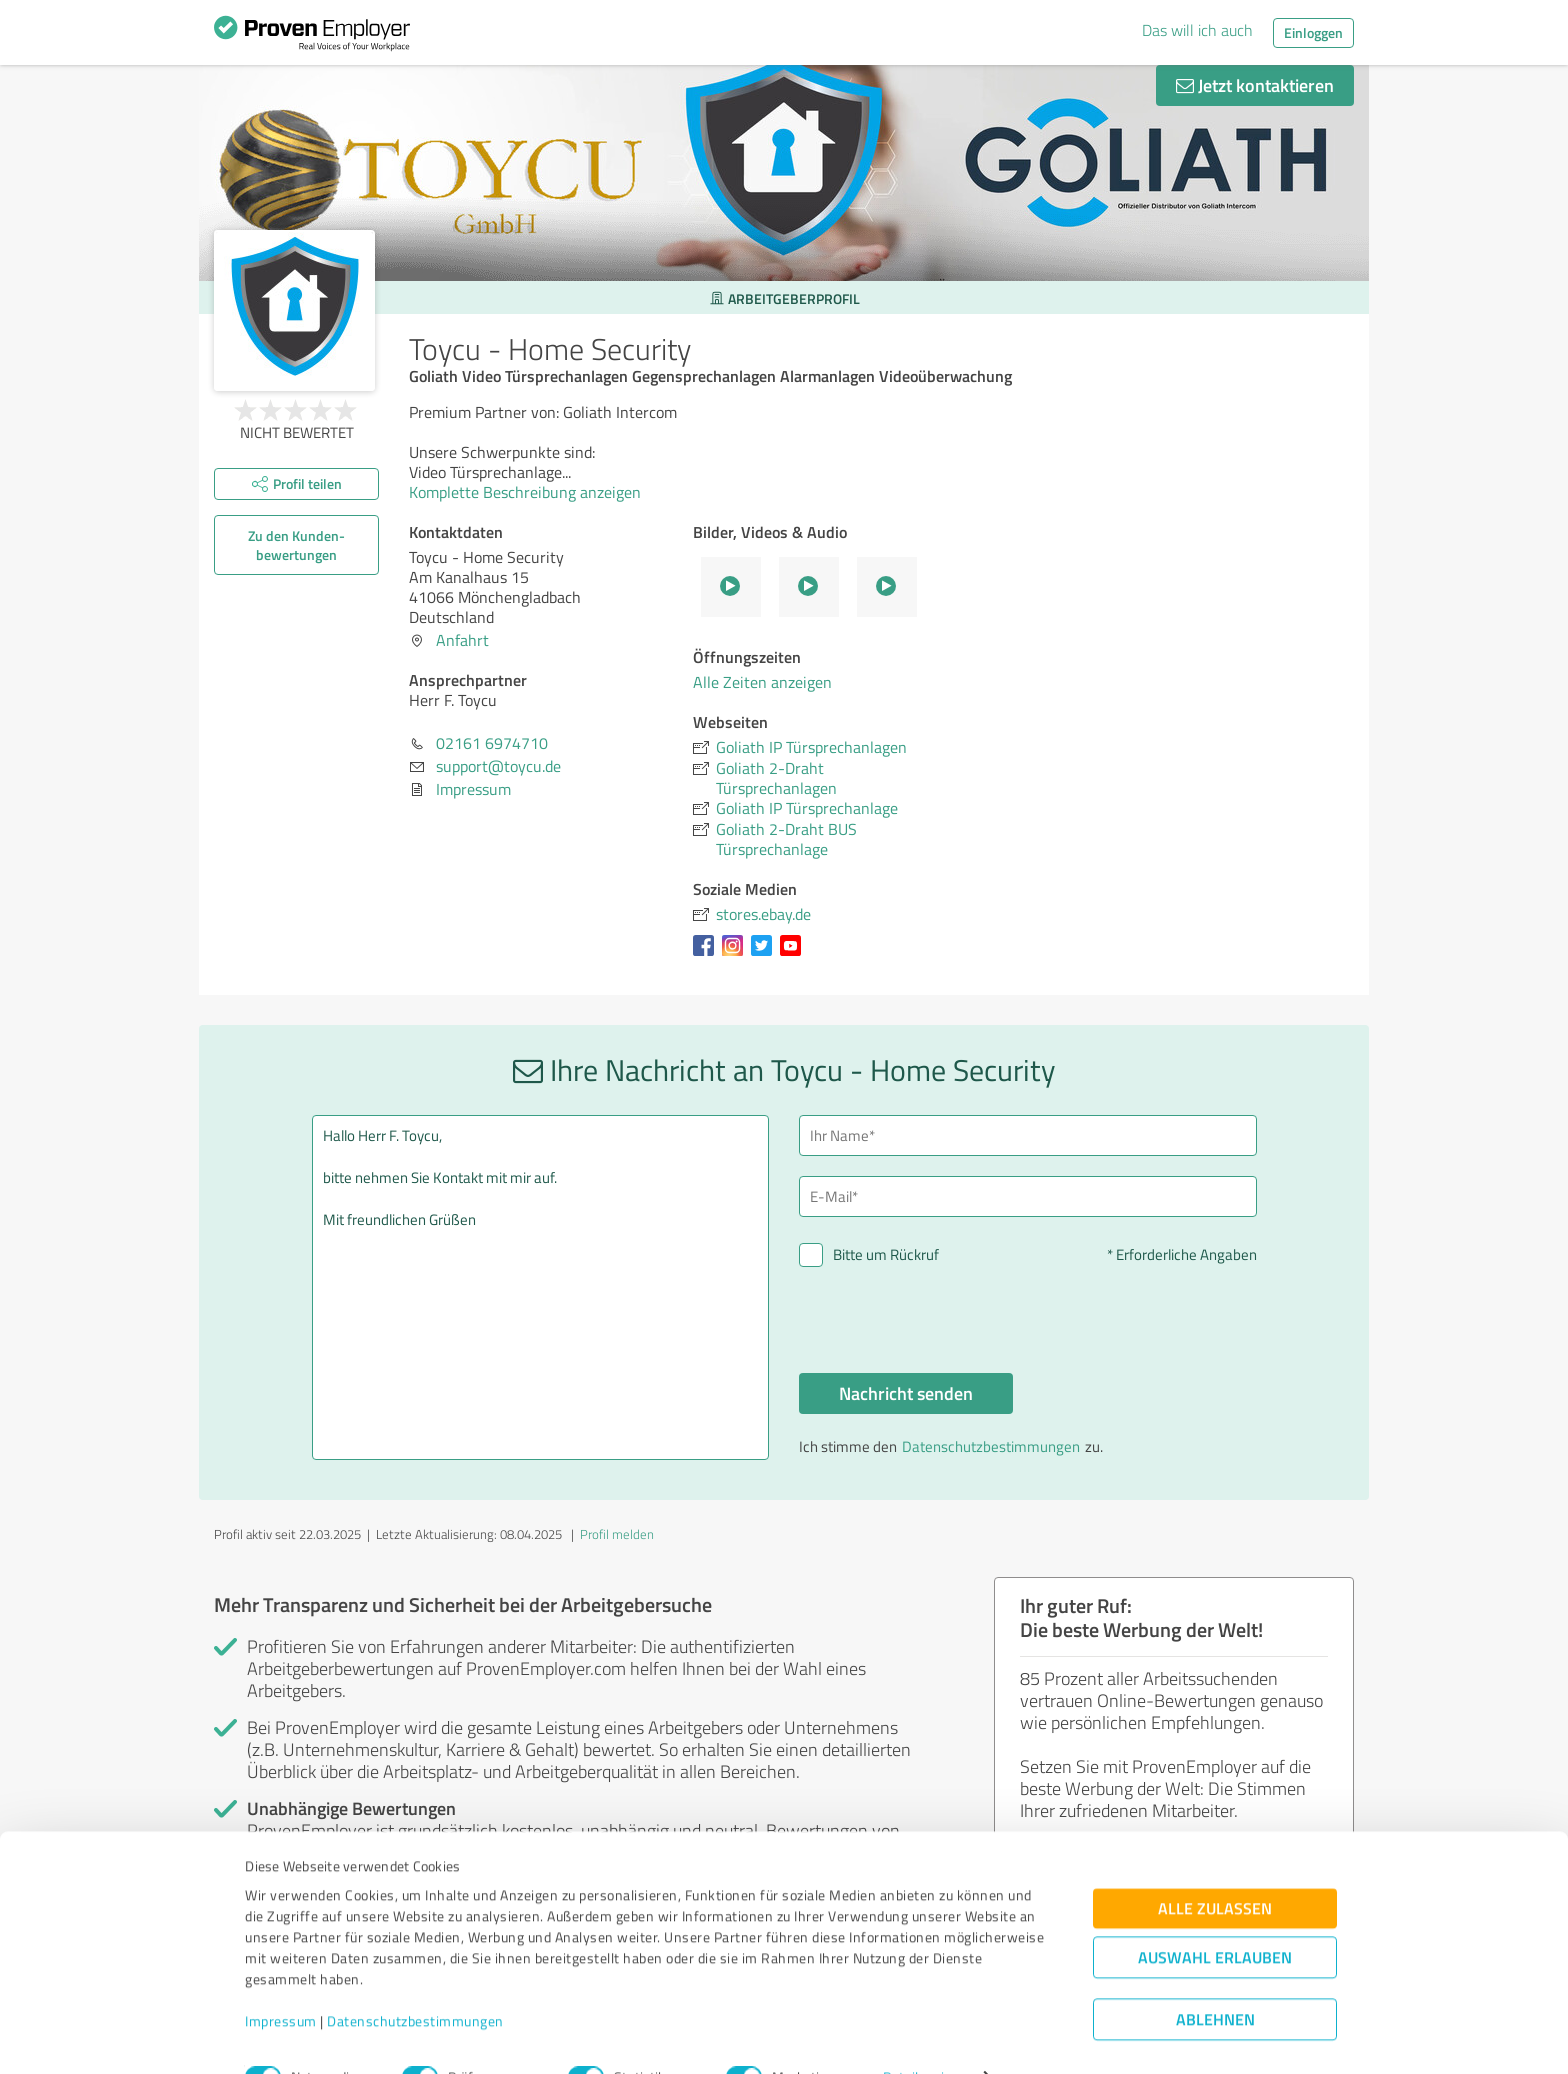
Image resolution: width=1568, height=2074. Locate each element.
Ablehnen (1215, 1978)
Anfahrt (462, 640)
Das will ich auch (1197, 30)
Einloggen (1313, 32)
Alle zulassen (1215, 1867)
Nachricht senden (906, 1393)
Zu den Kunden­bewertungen (296, 545)
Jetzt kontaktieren (1255, 85)
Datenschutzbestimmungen (415, 1980)
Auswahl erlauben (1215, 1916)
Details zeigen (924, 2036)
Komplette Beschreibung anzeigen (531, 492)
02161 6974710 (492, 743)
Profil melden (617, 1534)
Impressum (281, 1980)
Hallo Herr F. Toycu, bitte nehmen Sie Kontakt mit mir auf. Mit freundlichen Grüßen (541, 1287)
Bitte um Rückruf (886, 1254)
